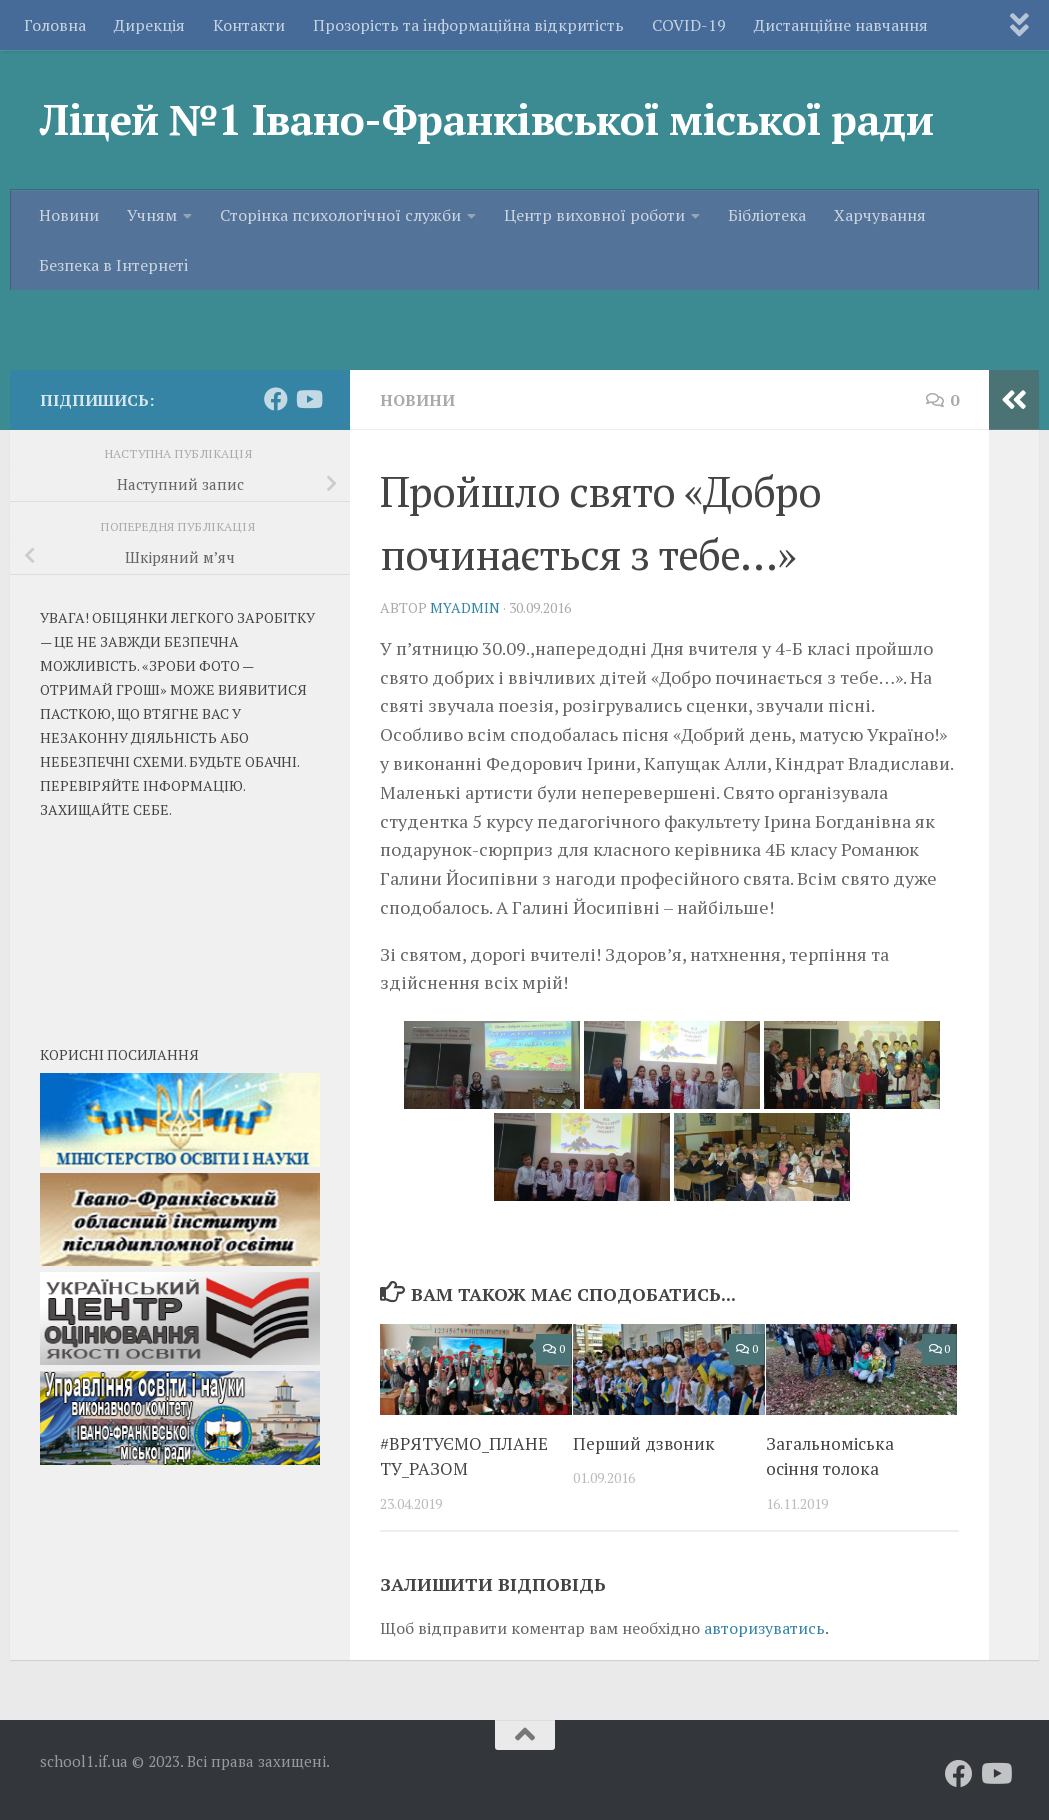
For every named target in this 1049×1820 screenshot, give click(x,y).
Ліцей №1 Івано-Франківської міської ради (486, 119)
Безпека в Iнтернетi (113, 345)
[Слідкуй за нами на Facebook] (276, 399)
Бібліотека (767, 295)
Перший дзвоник (644, 1443)
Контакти (249, 25)
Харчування (880, 295)
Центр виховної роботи (594, 295)
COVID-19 (689, 25)
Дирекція (149, 25)
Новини (69, 295)
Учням (152, 295)
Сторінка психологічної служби (340, 295)
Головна (55, 25)
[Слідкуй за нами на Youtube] (308, 399)
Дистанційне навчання (841, 25)
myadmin (465, 607)
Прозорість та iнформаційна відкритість (468, 25)
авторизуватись (764, 1628)
